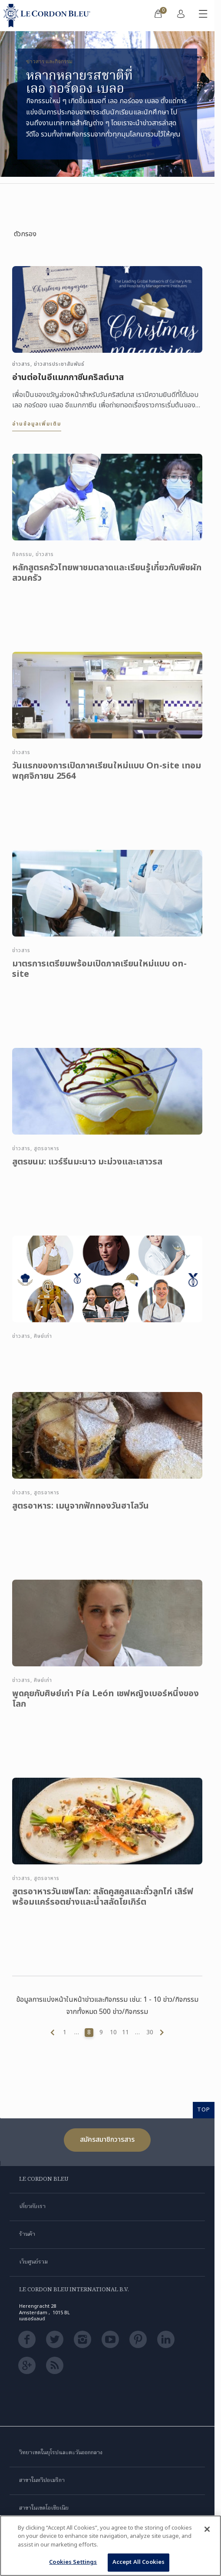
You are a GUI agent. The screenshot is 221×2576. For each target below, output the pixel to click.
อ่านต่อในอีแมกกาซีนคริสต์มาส (68, 377)
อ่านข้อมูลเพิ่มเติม (36, 424)
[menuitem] (158, 15)
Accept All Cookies (138, 2562)
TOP (203, 2109)
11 (125, 2032)
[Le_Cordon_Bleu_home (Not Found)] (48, 15)
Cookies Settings (73, 2562)
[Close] (207, 2529)
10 (113, 2032)
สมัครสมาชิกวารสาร (107, 2139)
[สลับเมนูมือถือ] (203, 15)
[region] (110, 2545)
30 (149, 2032)
